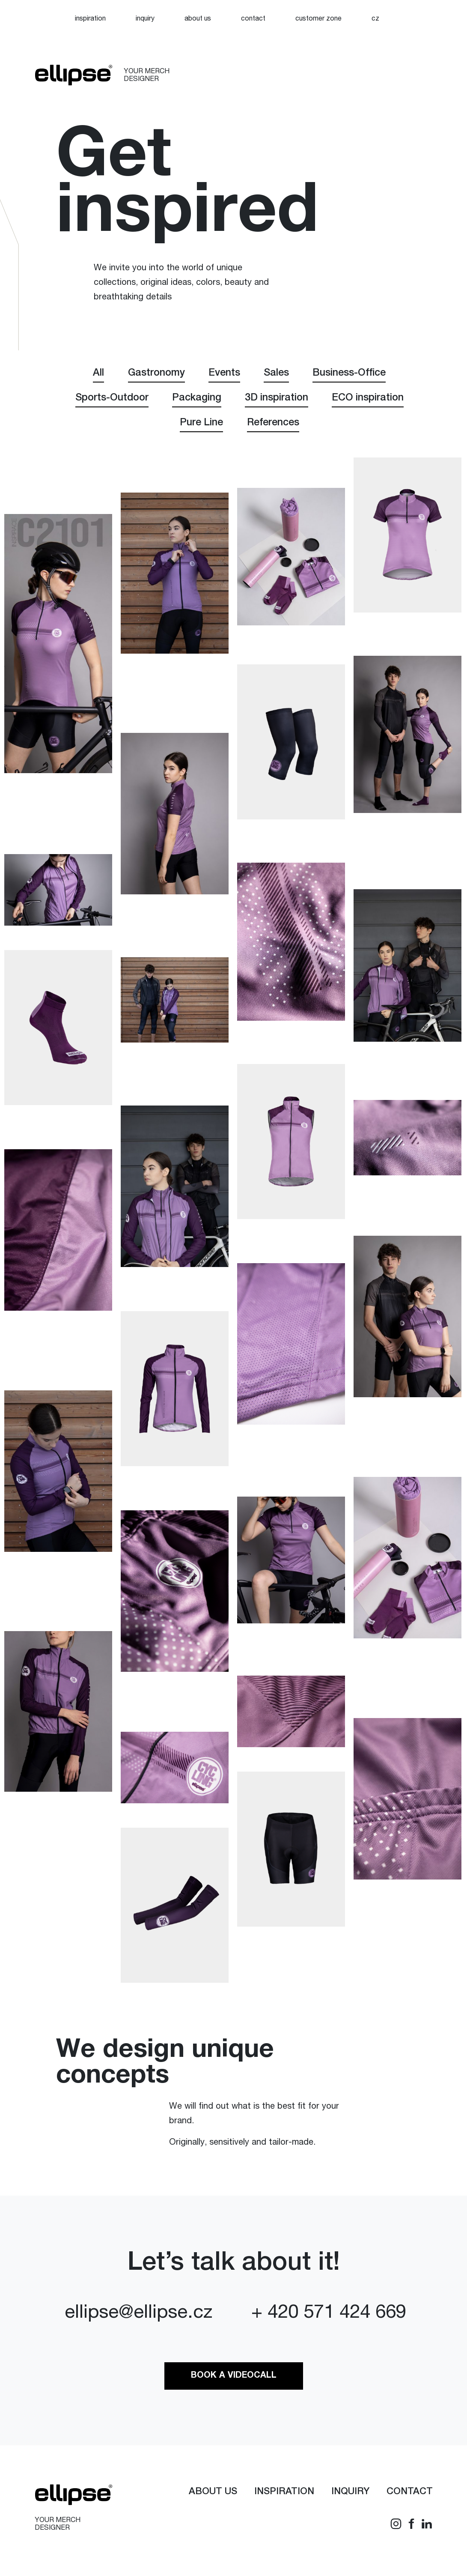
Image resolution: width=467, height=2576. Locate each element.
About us (197, 19)
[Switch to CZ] (375, 19)
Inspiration (90, 19)
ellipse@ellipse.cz (138, 2319)
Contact (253, 19)
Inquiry (145, 19)
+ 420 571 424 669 (328, 2319)
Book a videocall (234, 2381)
